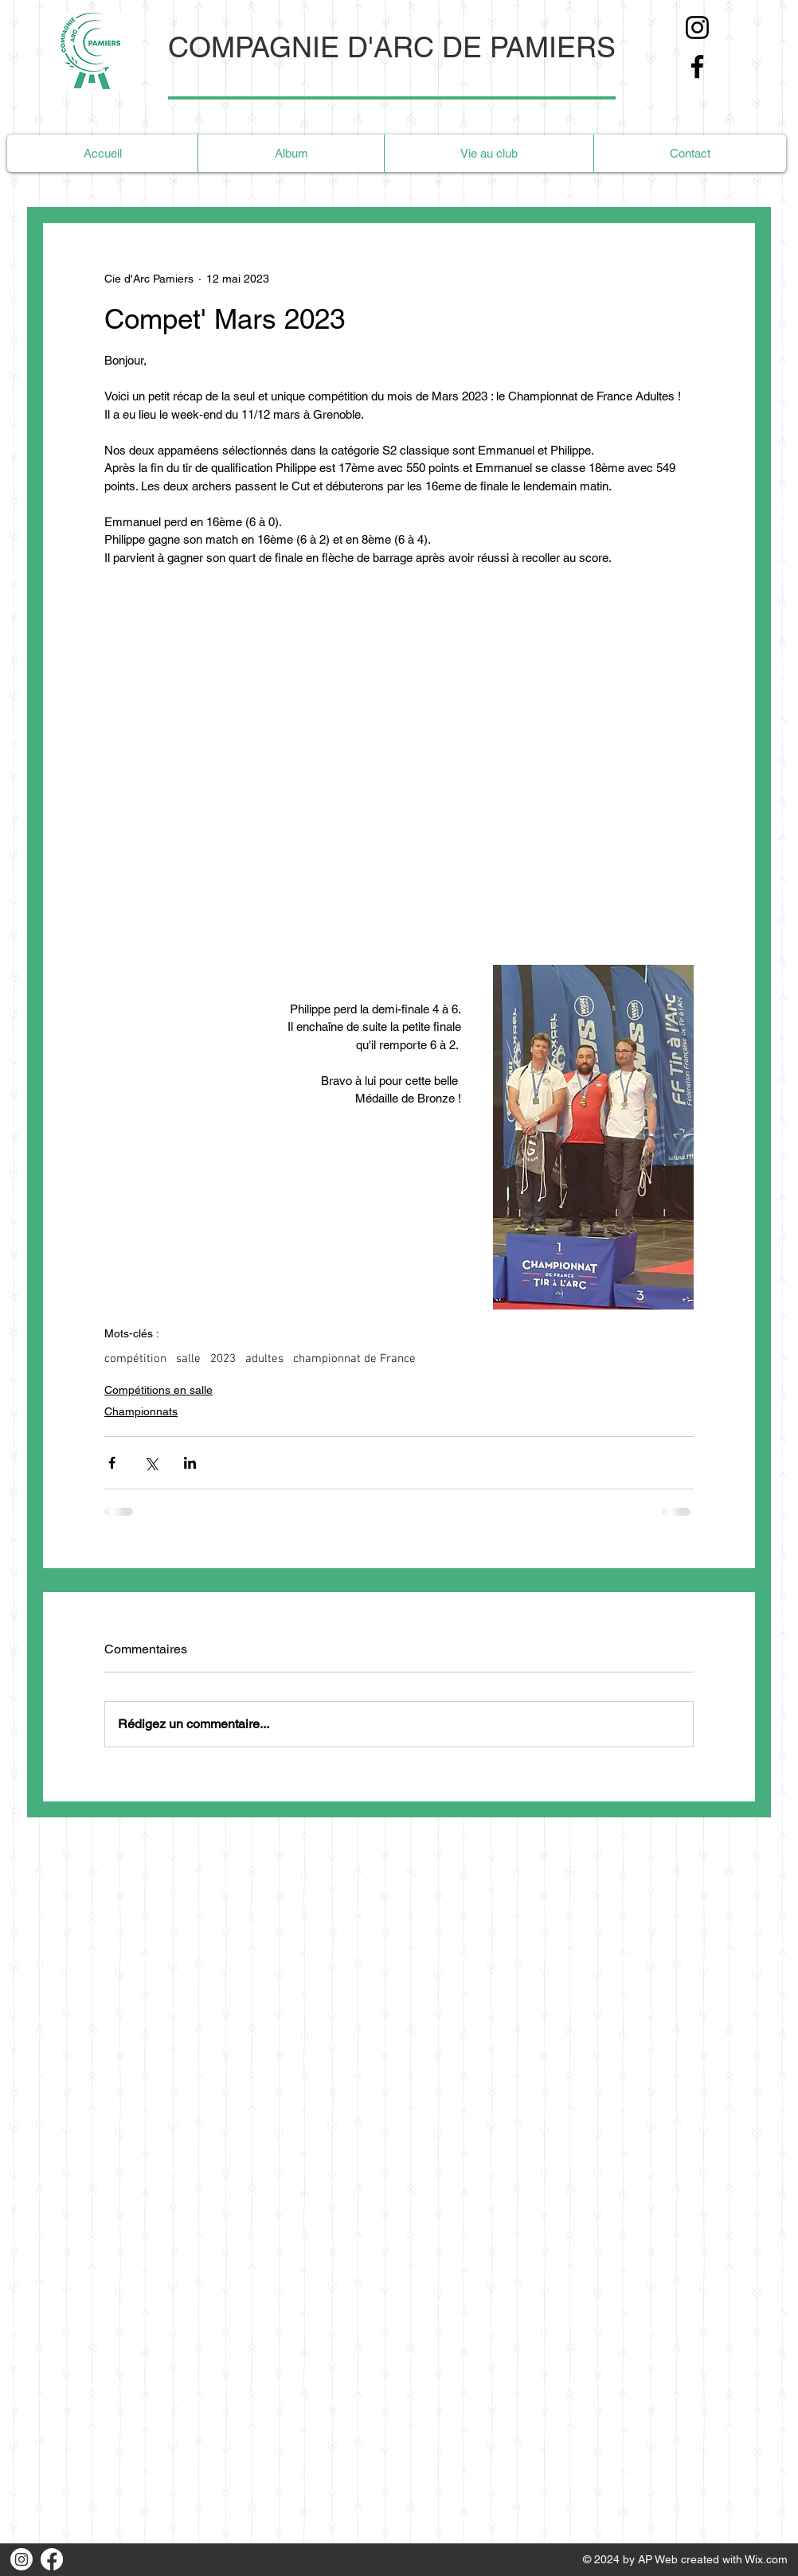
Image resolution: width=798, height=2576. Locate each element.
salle (188, 1359)
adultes (264, 1359)
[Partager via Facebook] (111, 1462)
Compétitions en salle (158, 1390)
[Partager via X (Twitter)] (150, 1462)
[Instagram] (697, 27)
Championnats (141, 1411)
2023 (223, 1359)
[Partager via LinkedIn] (190, 1462)
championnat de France (354, 1359)
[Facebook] (697, 66)
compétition (135, 1359)
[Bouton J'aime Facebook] (100, 2559)
